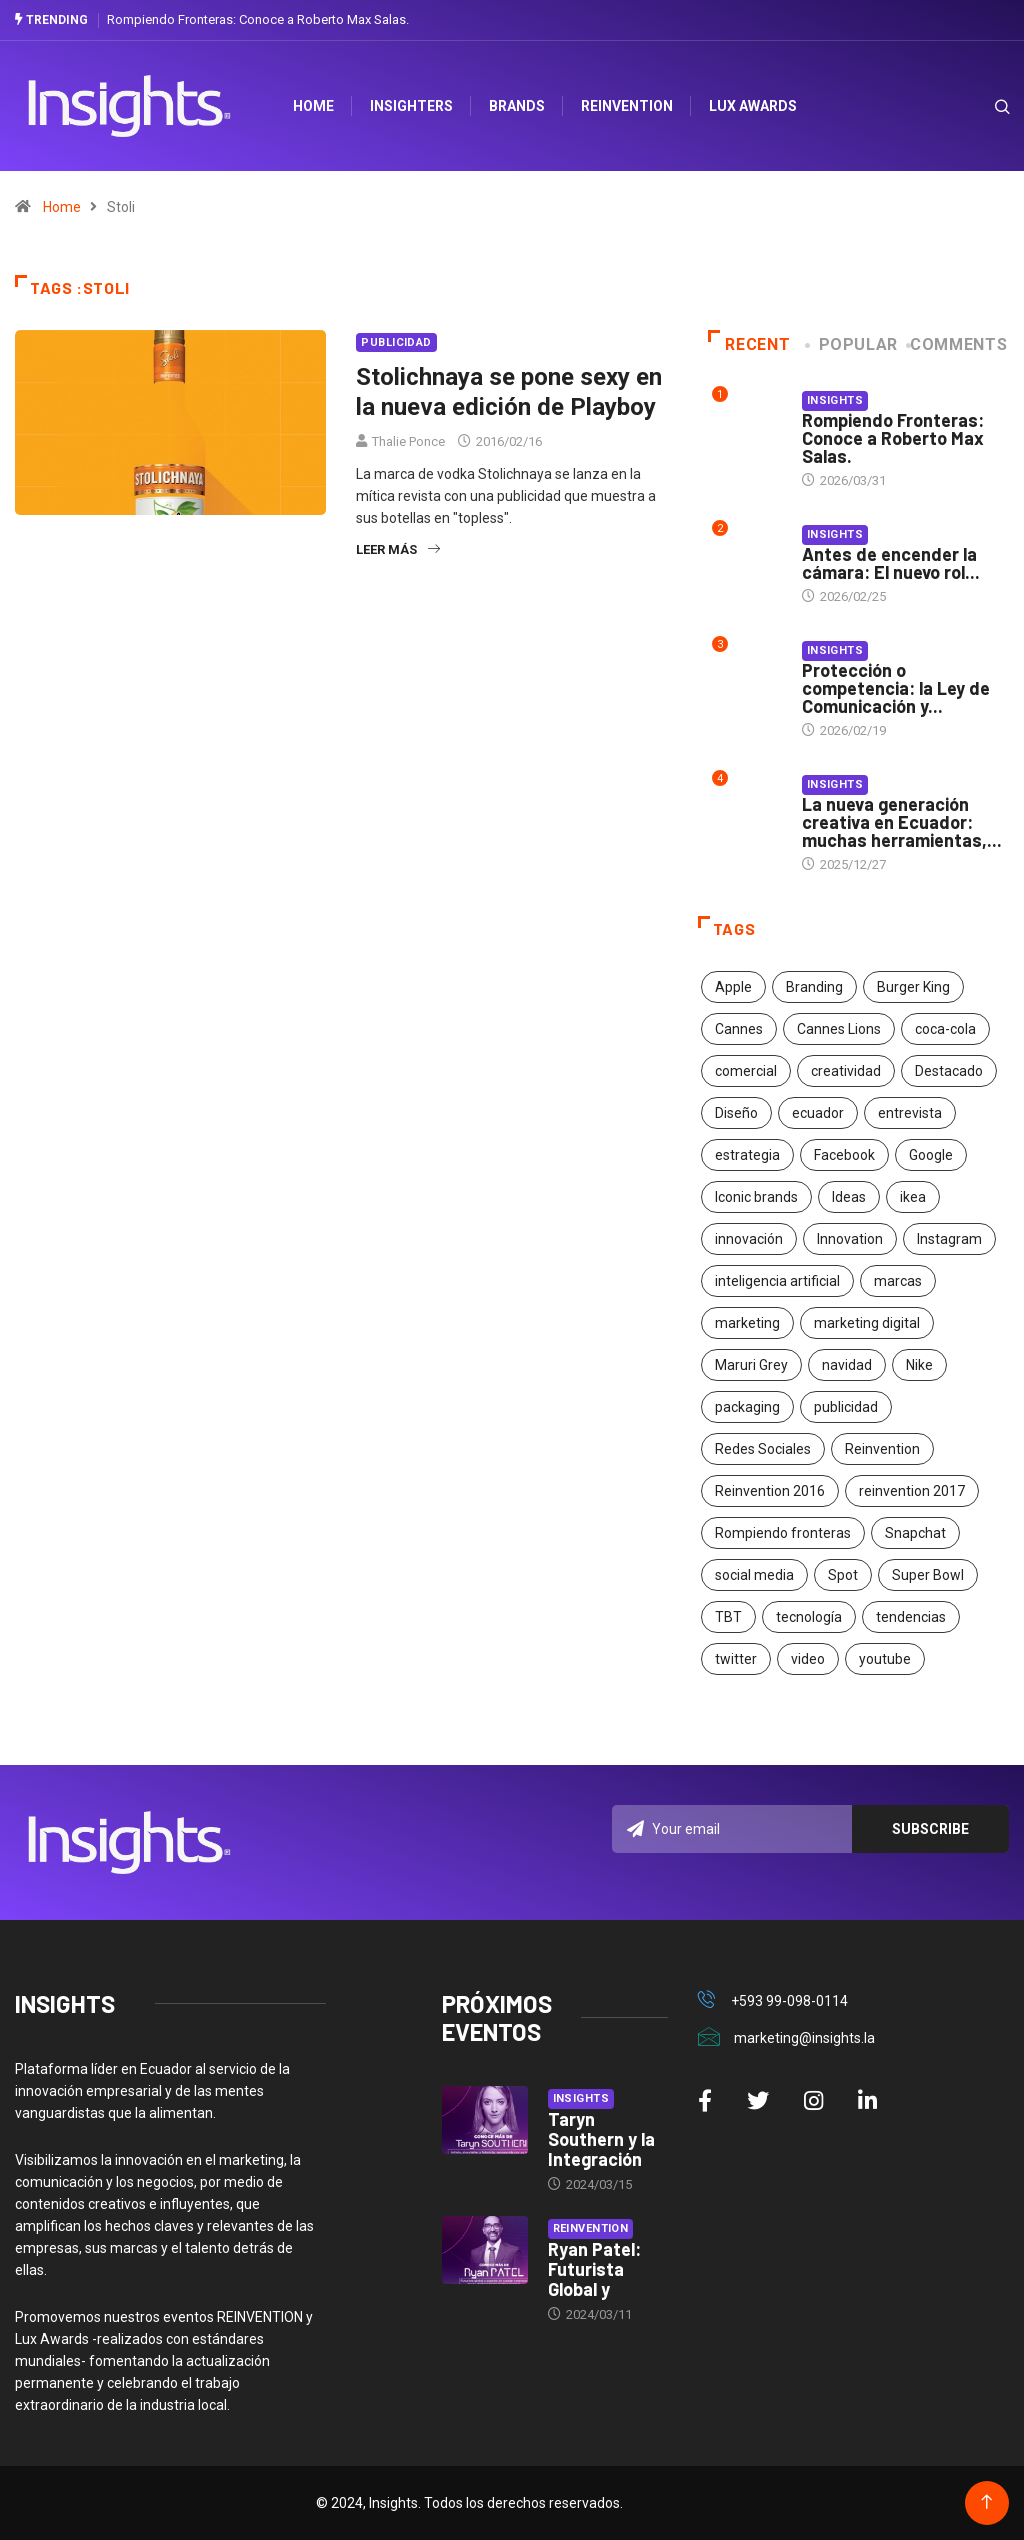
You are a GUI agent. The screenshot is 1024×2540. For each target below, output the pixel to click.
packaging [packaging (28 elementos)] (747, 1407)
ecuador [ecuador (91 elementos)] (818, 1113)
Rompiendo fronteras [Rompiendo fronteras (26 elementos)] (783, 1533)
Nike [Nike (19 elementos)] (919, 1365)
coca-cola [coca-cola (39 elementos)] (945, 1029)
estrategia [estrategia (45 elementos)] (747, 1155)
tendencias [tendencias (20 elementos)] (911, 1617)
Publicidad (396, 342)
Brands (517, 106)
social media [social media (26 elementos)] (754, 1575)
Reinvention (627, 106)
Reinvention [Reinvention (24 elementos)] (882, 1449)
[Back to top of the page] (986, 2502)
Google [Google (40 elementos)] (931, 1155)
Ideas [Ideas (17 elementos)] (849, 1197)
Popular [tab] (853, 344)
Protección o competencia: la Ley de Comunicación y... (896, 688)
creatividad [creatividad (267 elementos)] (846, 1071)
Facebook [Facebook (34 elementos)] (844, 1155)
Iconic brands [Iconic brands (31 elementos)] (756, 1197)
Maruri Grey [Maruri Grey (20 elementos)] (751, 1365)
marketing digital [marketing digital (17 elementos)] (867, 1323)
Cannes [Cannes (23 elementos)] (739, 1029)
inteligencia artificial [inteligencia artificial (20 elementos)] (777, 1281)
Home (62, 207)
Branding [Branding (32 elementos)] (814, 987)
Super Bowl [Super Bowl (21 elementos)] (928, 1575)
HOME (313, 106)
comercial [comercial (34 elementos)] (746, 1071)
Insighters (411, 106)
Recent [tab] (749, 344)
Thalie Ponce (408, 441)
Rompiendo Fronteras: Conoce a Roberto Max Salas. (258, 19)
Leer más (398, 549)
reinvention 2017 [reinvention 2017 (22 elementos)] (912, 1491)
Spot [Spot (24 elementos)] (843, 1575)
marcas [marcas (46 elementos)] (898, 1281)
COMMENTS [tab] (958, 344)
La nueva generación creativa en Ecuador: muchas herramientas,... (902, 822)
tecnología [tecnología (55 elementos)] (809, 1617)
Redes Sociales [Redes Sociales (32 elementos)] (763, 1449)
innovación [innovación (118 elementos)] (749, 1239)
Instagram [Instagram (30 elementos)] (949, 1239)
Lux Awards (753, 106)
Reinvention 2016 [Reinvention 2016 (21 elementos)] (770, 1491)
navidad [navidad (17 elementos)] (847, 1365)
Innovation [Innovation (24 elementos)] (850, 1239)
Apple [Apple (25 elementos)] (733, 987)
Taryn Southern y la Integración (601, 2139)
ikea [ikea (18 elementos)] (913, 1197)
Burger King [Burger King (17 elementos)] (913, 987)
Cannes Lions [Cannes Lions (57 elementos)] (839, 1029)
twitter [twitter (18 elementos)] (736, 1659)
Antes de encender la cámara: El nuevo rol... (891, 563)
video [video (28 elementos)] (808, 1659)
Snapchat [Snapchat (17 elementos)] (915, 1533)
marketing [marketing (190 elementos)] (747, 1323)
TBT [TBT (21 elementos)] (728, 1617)
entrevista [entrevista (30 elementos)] (910, 1113)
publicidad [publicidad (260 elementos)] (846, 1407)
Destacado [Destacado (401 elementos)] (949, 1071)
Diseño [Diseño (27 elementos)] (736, 1113)
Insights (835, 400)
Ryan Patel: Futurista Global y (594, 2269)
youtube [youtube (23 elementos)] (885, 1659)
